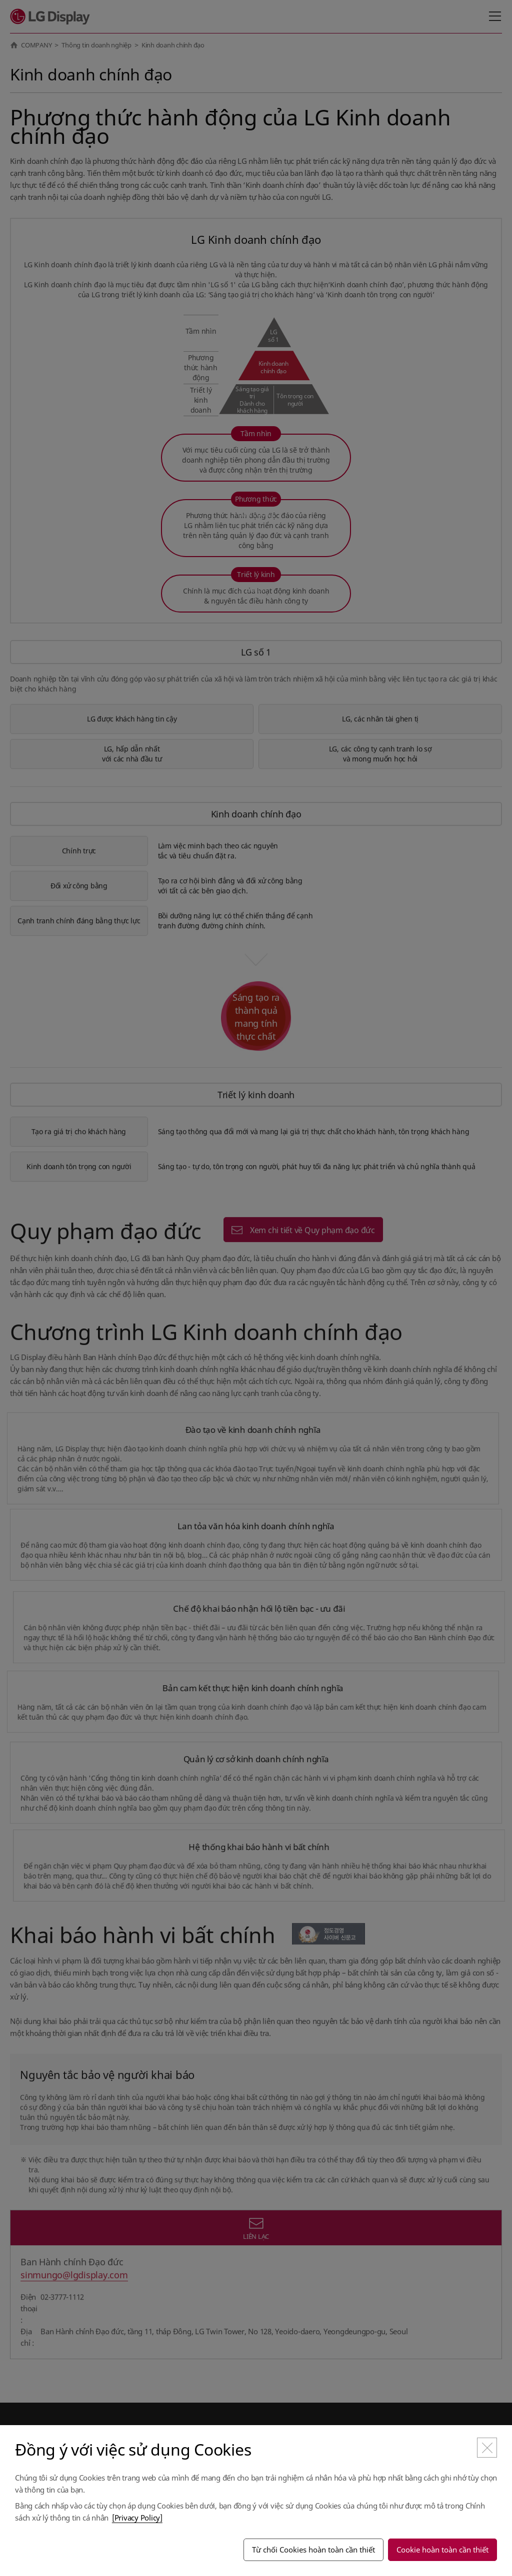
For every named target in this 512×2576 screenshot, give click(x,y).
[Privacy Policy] (137, 2518)
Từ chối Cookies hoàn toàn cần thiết (313, 2550)
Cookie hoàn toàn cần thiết (442, 2550)
